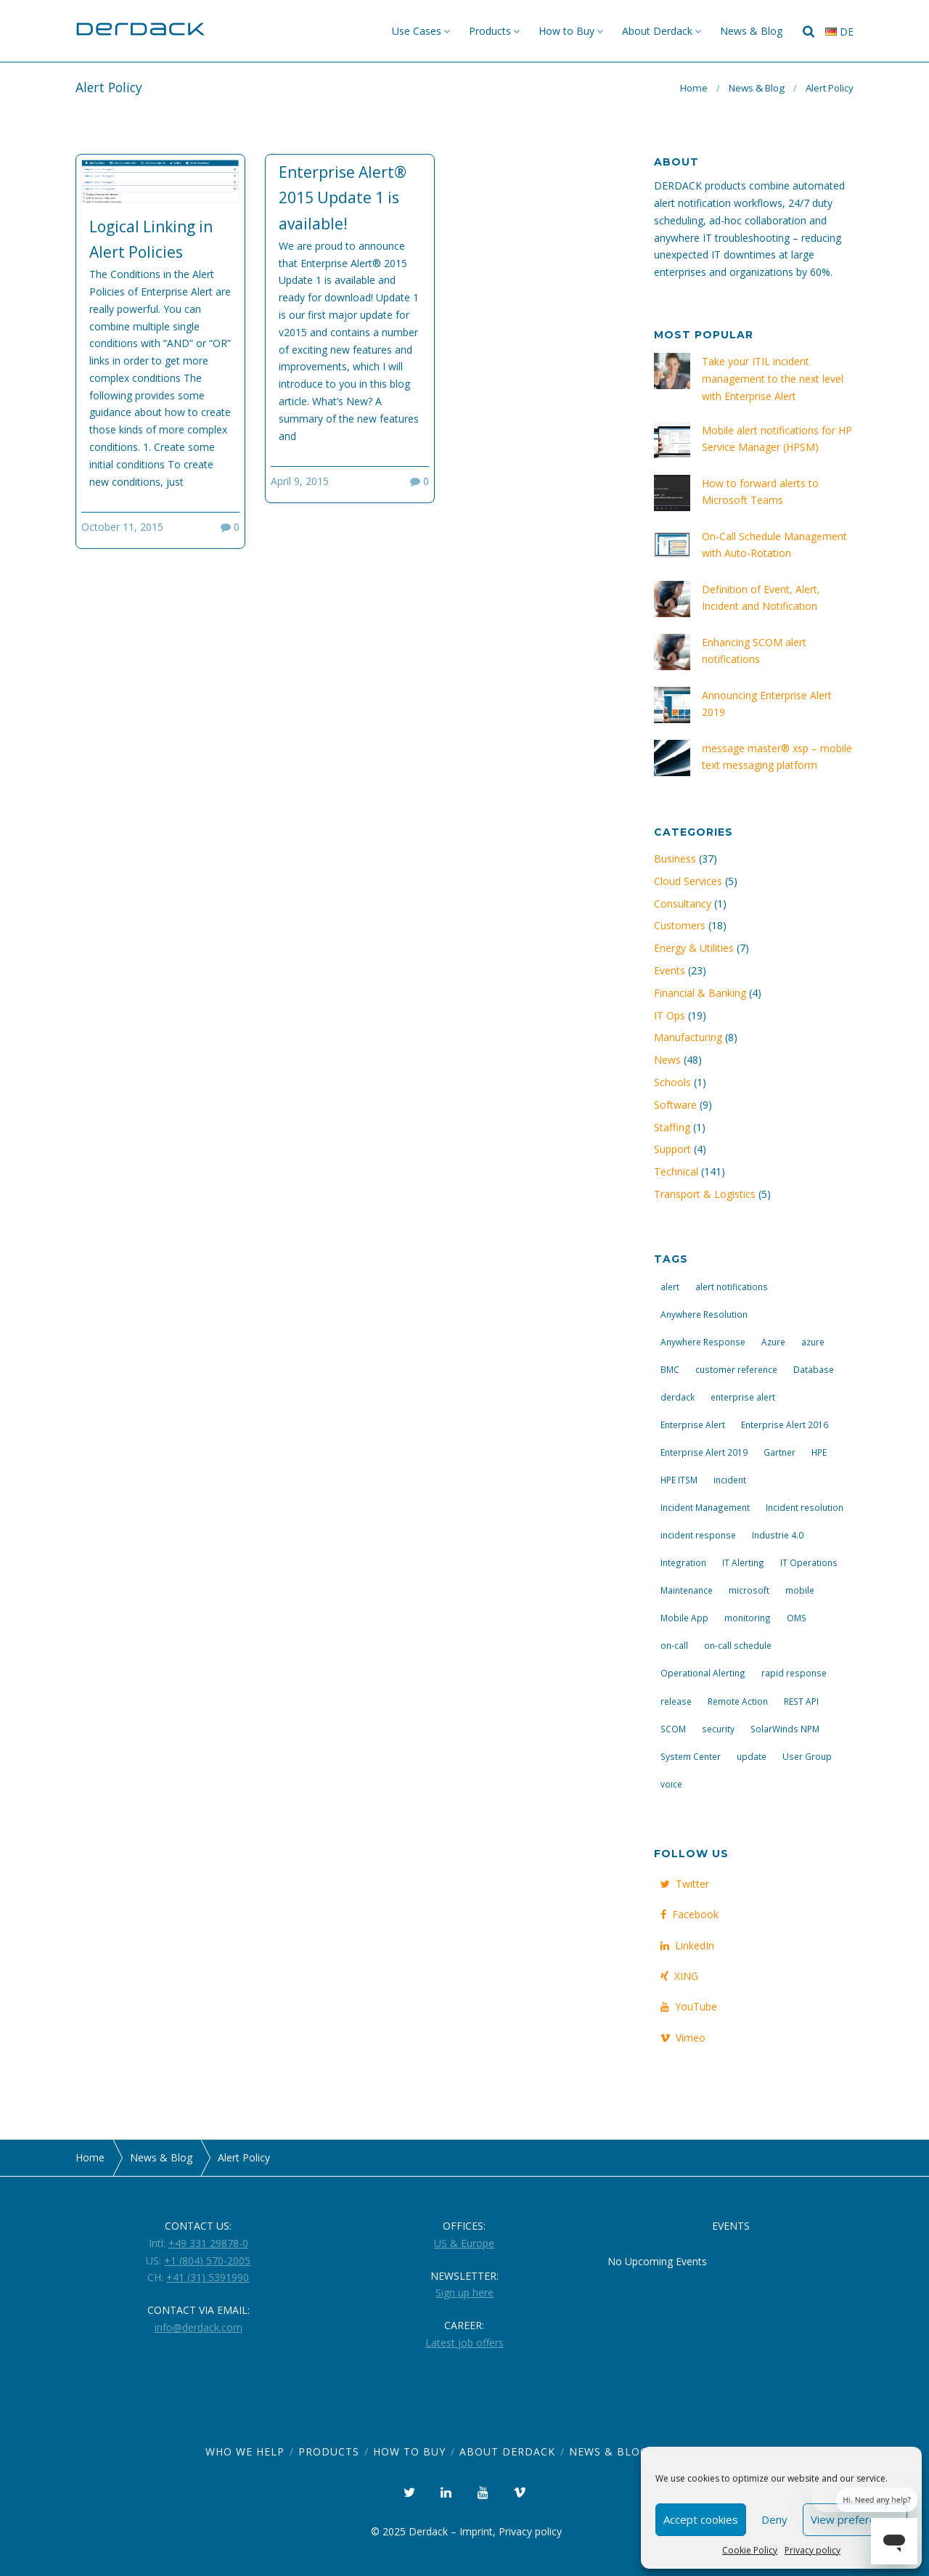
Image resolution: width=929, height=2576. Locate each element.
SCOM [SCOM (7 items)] (673, 1729)
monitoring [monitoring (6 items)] (747, 1617)
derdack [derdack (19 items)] (677, 1397)
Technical (676, 1171)
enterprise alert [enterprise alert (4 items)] (743, 1397)
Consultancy (682, 903)
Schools (672, 1082)
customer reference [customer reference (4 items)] (736, 1369)
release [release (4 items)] (676, 1701)
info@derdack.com (198, 2327)
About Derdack (657, 31)
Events (669, 970)
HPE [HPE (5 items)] (819, 1452)
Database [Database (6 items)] (813, 1369)
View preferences (855, 2519)
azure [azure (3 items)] (812, 1342)
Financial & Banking (700, 993)
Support (672, 1149)
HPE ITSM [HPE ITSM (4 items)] (678, 1479)
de (839, 31)
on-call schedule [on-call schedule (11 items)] (738, 1645)
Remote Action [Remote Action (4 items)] (738, 1701)
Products (490, 31)
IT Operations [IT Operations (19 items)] (809, 1562)
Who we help (245, 2451)
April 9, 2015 (300, 481)
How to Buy (566, 31)
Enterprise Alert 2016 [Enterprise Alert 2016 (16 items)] (784, 1424)
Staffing (672, 1127)
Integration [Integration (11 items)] (683, 1562)
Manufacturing (688, 1037)
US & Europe (464, 2243)
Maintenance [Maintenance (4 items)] (686, 1590)
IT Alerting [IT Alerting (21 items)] (743, 1562)
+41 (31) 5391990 (207, 2277)
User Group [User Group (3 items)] (807, 1756)
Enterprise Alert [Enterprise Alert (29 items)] (692, 1424)
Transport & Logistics (705, 1194)
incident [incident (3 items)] (729, 1479)
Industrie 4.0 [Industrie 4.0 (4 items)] (777, 1535)
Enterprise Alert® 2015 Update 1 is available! (342, 198)
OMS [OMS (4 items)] (796, 1617)
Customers (679, 925)
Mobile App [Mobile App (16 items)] (684, 1617)
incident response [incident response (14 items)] (698, 1535)
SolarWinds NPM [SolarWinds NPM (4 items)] (784, 1729)
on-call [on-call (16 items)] (674, 1645)
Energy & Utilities (694, 948)
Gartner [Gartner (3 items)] (779, 1452)
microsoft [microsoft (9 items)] (749, 1590)
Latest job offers (464, 2342)
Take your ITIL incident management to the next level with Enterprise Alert (772, 378)
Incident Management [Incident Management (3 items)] (705, 1507)
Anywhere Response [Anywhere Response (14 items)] (702, 1342)
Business (675, 858)
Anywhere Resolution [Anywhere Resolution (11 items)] (704, 1314)
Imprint (476, 2531)
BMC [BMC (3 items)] (669, 1369)
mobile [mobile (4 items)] (799, 1590)
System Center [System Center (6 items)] (690, 1756)
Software (675, 1105)
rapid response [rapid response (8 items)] (794, 1673)
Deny (774, 2519)
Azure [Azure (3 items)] (773, 1342)
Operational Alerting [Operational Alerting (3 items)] (702, 1673)
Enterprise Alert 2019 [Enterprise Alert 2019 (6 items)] (704, 1452)
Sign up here (464, 2292)
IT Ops (669, 1015)
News (667, 1060)
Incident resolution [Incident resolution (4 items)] (804, 1507)
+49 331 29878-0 (208, 2243)
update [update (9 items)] (751, 1756)
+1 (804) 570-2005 (207, 2260)
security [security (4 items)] (718, 1729)
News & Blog (751, 31)
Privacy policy (812, 2550)
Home (694, 87)
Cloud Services (688, 881)
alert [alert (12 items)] (669, 1286)
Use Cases (416, 31)
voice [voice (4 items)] (671, 1784)
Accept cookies (700, 2519)
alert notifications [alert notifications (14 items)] (731, 1286)
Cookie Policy (749, 2550)
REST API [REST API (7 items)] (801, 1701)
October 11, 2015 (122, 527)
